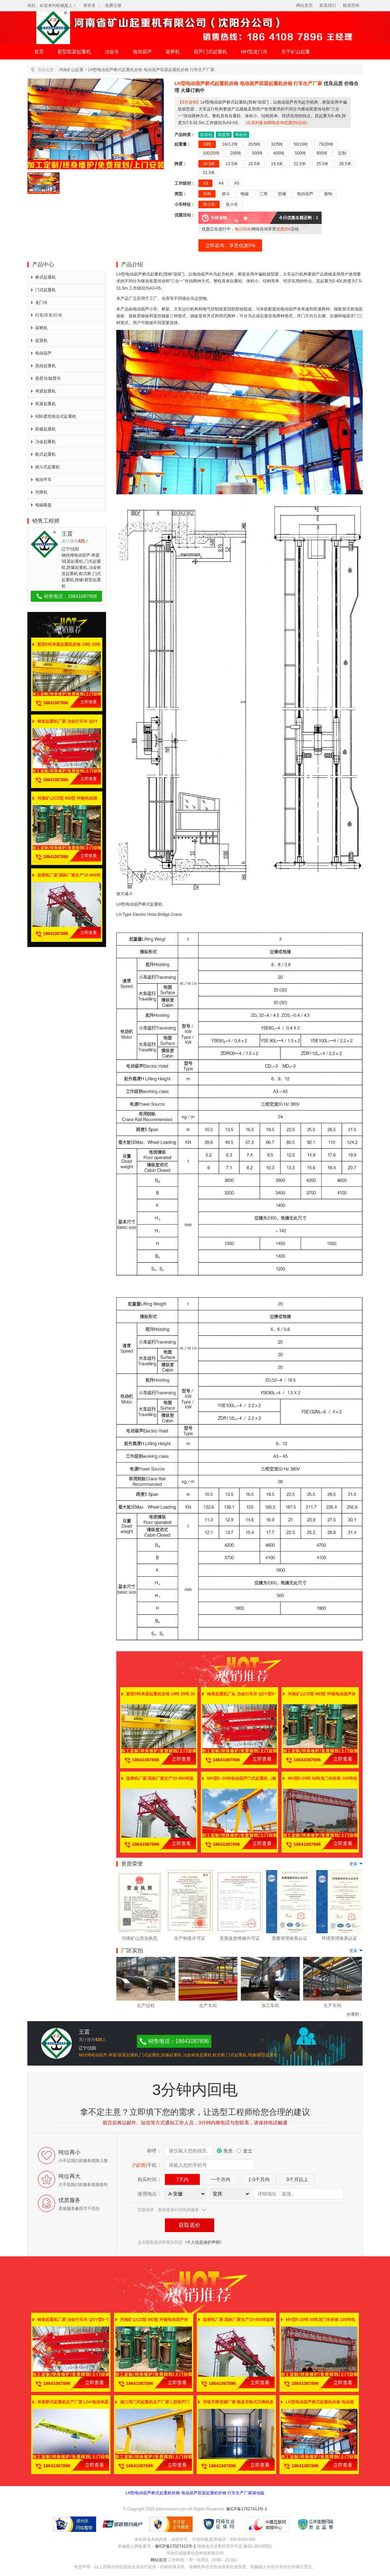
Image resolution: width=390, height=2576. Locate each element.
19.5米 (277, 163)
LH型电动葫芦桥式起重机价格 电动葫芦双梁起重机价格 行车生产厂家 (151, 69)
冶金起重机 (43, 441)
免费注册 (113, 5)
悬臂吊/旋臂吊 (46, 378)
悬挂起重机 (43, 365)
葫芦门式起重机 (210, 51)
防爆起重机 (43, 429)
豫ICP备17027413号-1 (246, 2509)
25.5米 (322, 163)
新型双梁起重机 (74, 51)
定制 (342, 153)
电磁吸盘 (41, 505)
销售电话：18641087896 (66, 596)
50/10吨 (301, 144)
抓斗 (226, 193)
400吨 (278, 153)
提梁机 (39, 340)
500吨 (300, 153)
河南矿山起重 (71, 69)
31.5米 (209, 172)
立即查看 (88, 701)
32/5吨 (277, 144)
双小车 (232, 204)
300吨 (257, 153)
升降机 (39, 492)
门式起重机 (43, 290)
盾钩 (328, 193)
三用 (263, 193)
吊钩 (207, 193)
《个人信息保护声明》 (203, 2242)
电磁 (244, 193)
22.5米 (300, 163)
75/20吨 (325, 144)
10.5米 (209, 163)
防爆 (282, 193)
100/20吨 (211, 153)
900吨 (321, 153)
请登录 (89, 5)
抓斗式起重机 (45, 467)
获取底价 (189, 2225)
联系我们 (328, 5)
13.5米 (231, 163)
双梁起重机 (43, 403)
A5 (236, 183)
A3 (205, 183)
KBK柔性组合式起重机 (53, 416)
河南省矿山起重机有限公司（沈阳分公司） (195, 27)
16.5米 (254, 163)
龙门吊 (39, 302)
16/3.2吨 (229, 144)
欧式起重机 (43, 454)
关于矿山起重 (295, 51)
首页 (39, 51)
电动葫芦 (142, 51)
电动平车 (41, 479)
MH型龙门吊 (254, 51)
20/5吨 (254, 144)
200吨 (235, 153)
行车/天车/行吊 (46, 315)
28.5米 (345, 163)
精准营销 (351, 5)
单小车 (209, 204)
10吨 (207, 144)
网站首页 (304, 5)
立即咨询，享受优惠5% (230, 245)
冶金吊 (112, 51)
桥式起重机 (43, 277)
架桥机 (173, 51)
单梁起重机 (43, 391)
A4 (221, 183)
